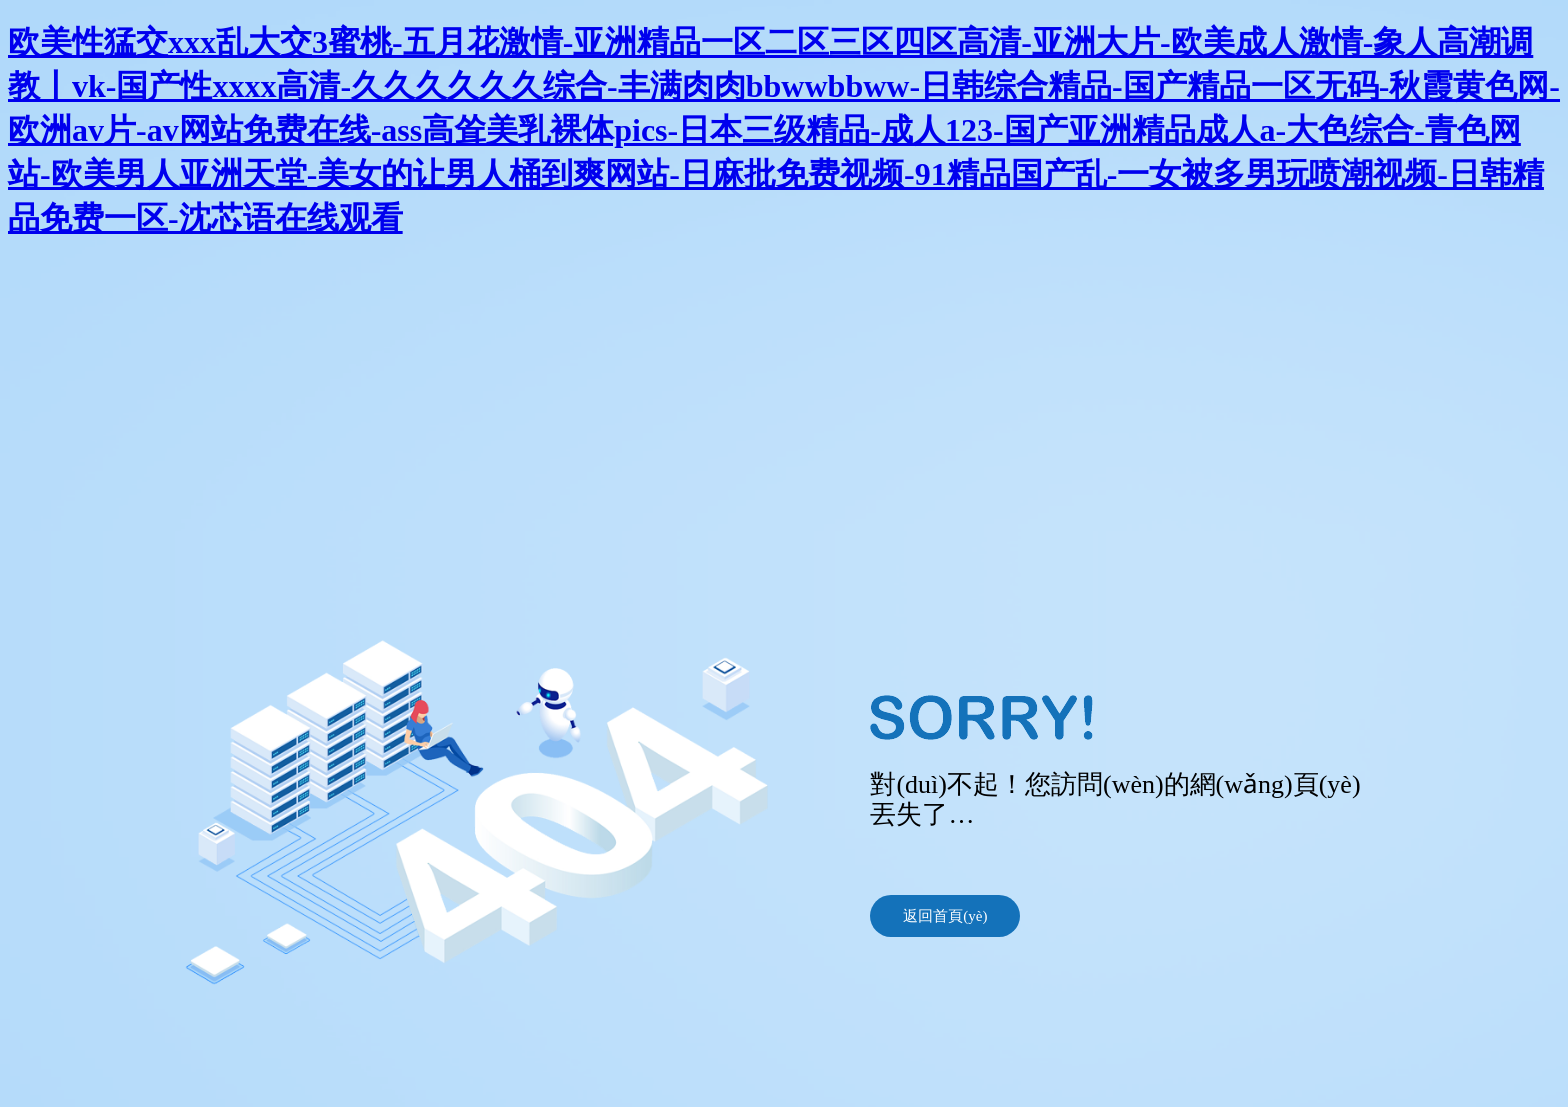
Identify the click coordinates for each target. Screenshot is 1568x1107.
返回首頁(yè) (945, 916)
